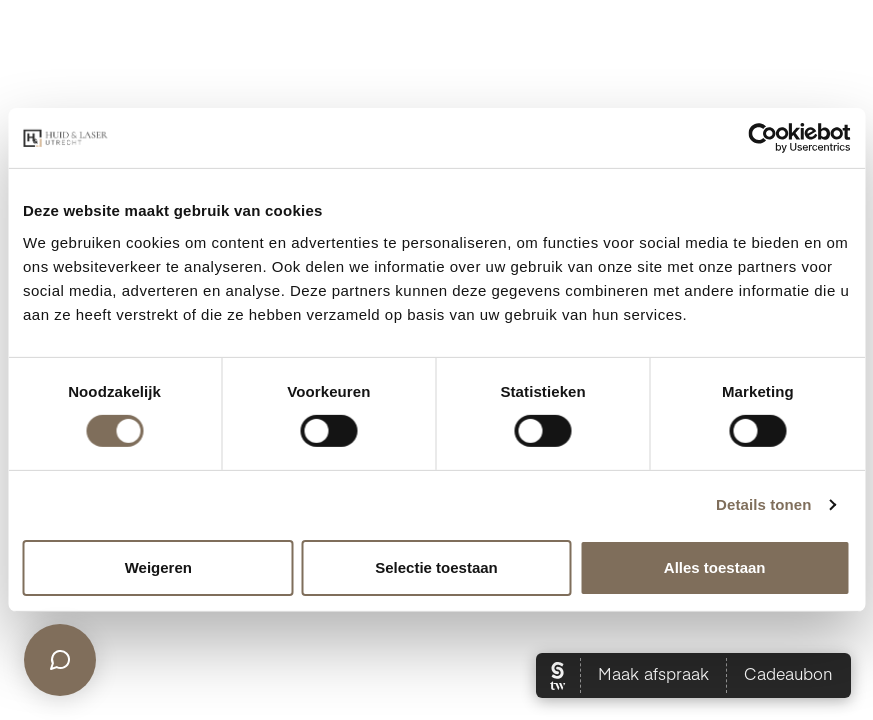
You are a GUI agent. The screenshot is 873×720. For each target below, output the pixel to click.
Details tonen (763, 504)
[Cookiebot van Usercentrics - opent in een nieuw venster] (762, 138)
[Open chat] (60, 660)
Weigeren (158, 567)
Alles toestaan (715, 567)
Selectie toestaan (436, 567)
